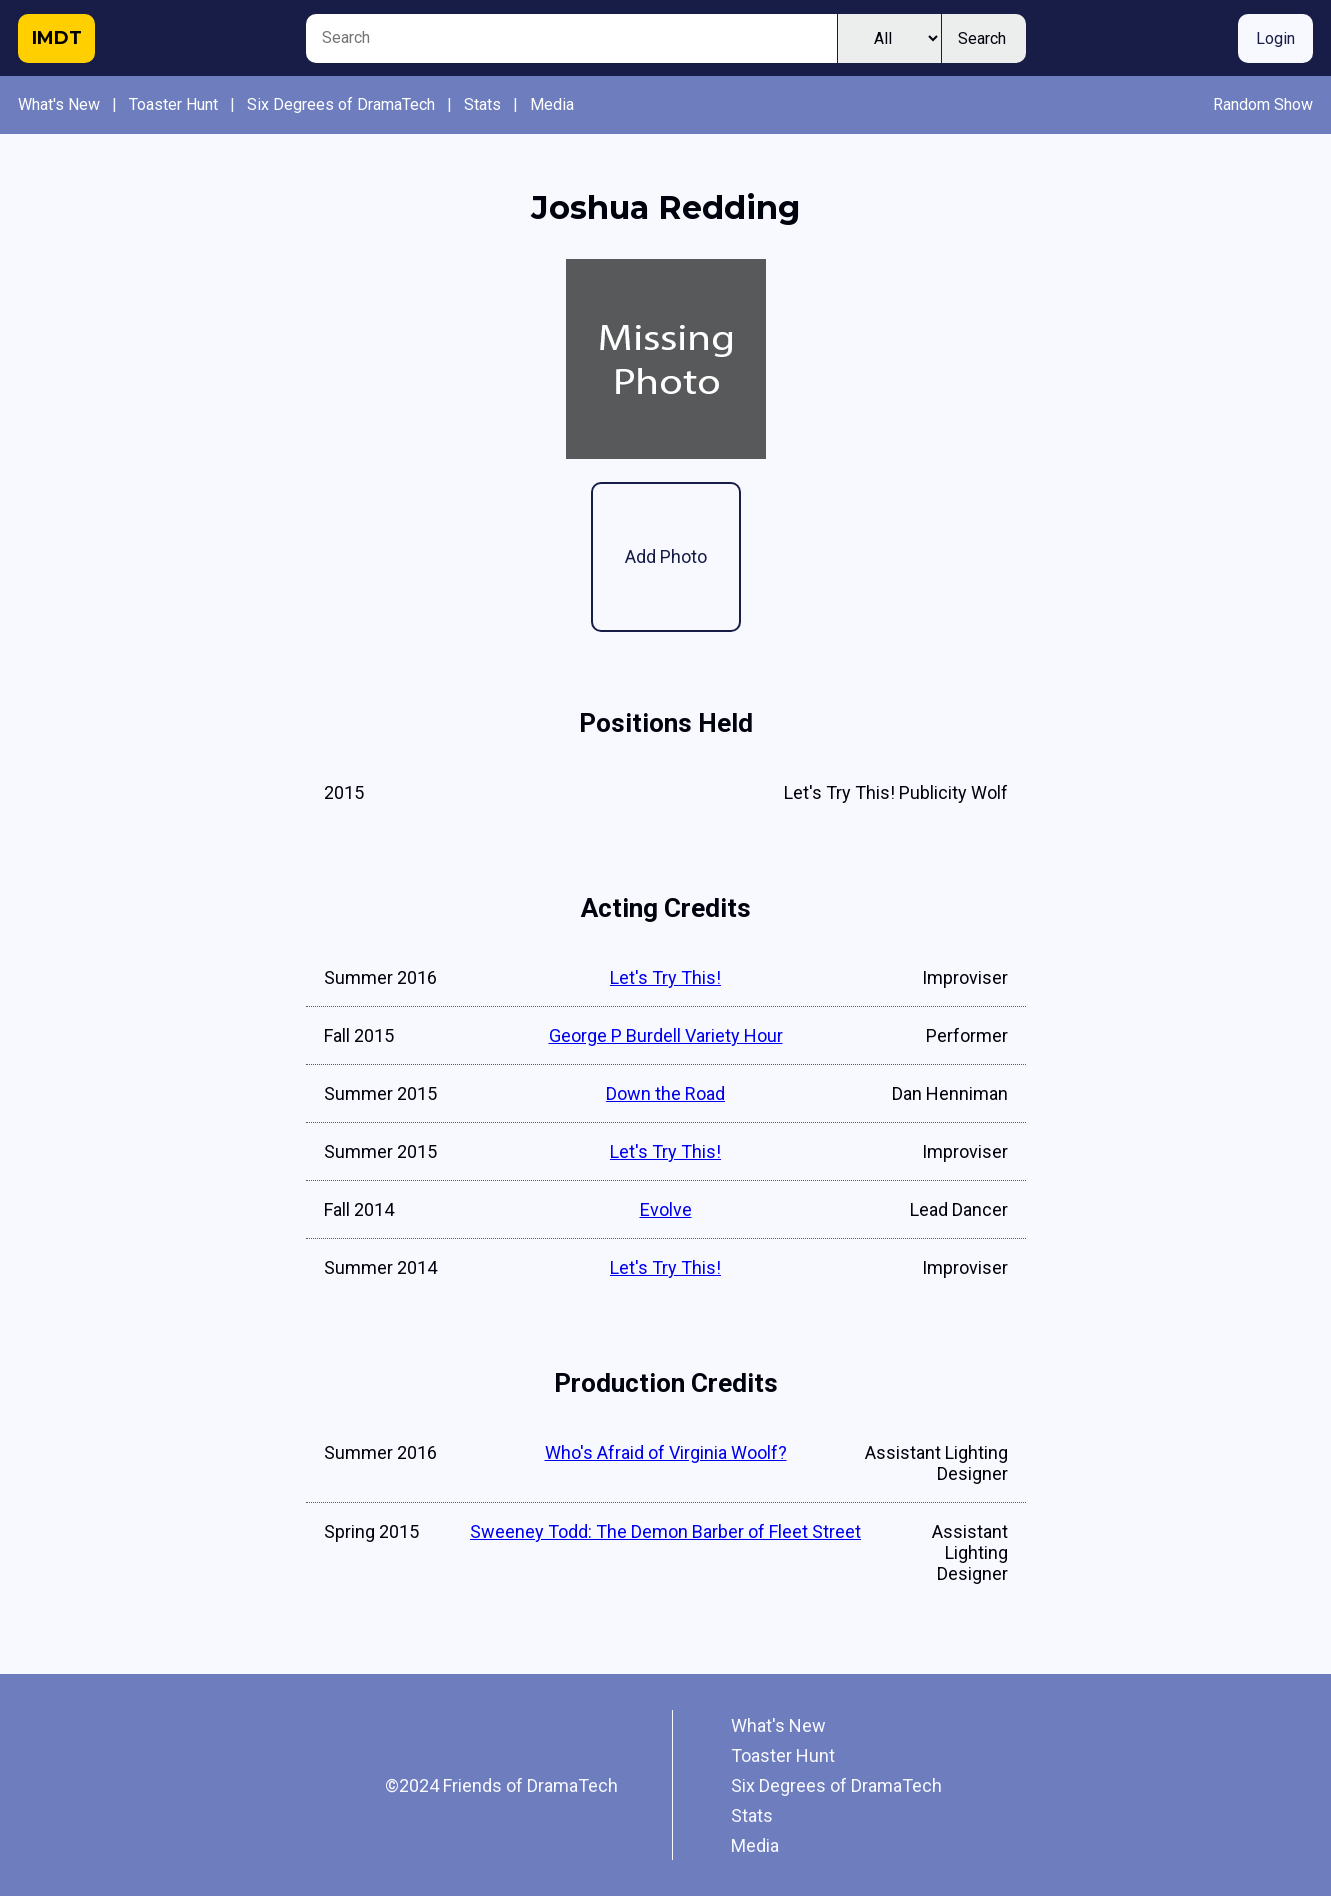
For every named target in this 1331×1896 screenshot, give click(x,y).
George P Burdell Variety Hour (666, 1035)
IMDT (57, 38)
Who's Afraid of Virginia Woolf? (666, 1452)
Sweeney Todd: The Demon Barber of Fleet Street (665, 1531)
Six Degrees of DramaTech (341, 104)
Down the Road (665, 1093)
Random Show (1263, 104)
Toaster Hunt (173, 104)
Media (552, 104)
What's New (59, 104)
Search (982, 38)
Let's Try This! (665, 977)
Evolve (666, 1209)
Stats (482, 104)
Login (1275, 38)
